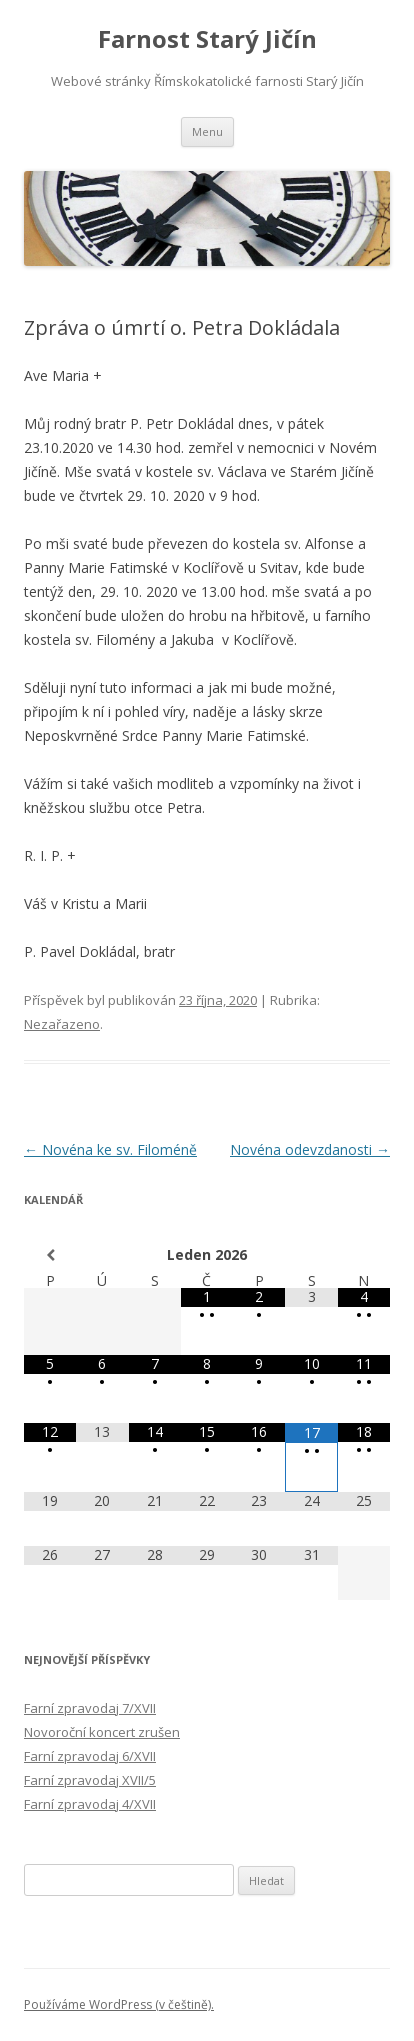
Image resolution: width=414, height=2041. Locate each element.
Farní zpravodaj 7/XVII (90, 1708)
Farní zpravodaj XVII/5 (90, 1780)
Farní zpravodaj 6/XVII (90, 1756)
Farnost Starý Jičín (207, 39)
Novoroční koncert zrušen (102, 1732)
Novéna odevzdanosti (310, 1149)
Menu (207, 131)
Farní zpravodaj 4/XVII (90, 1804)
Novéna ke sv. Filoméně (110, 1149)
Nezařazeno (62, 1024)
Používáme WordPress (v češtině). (119, 2004)
